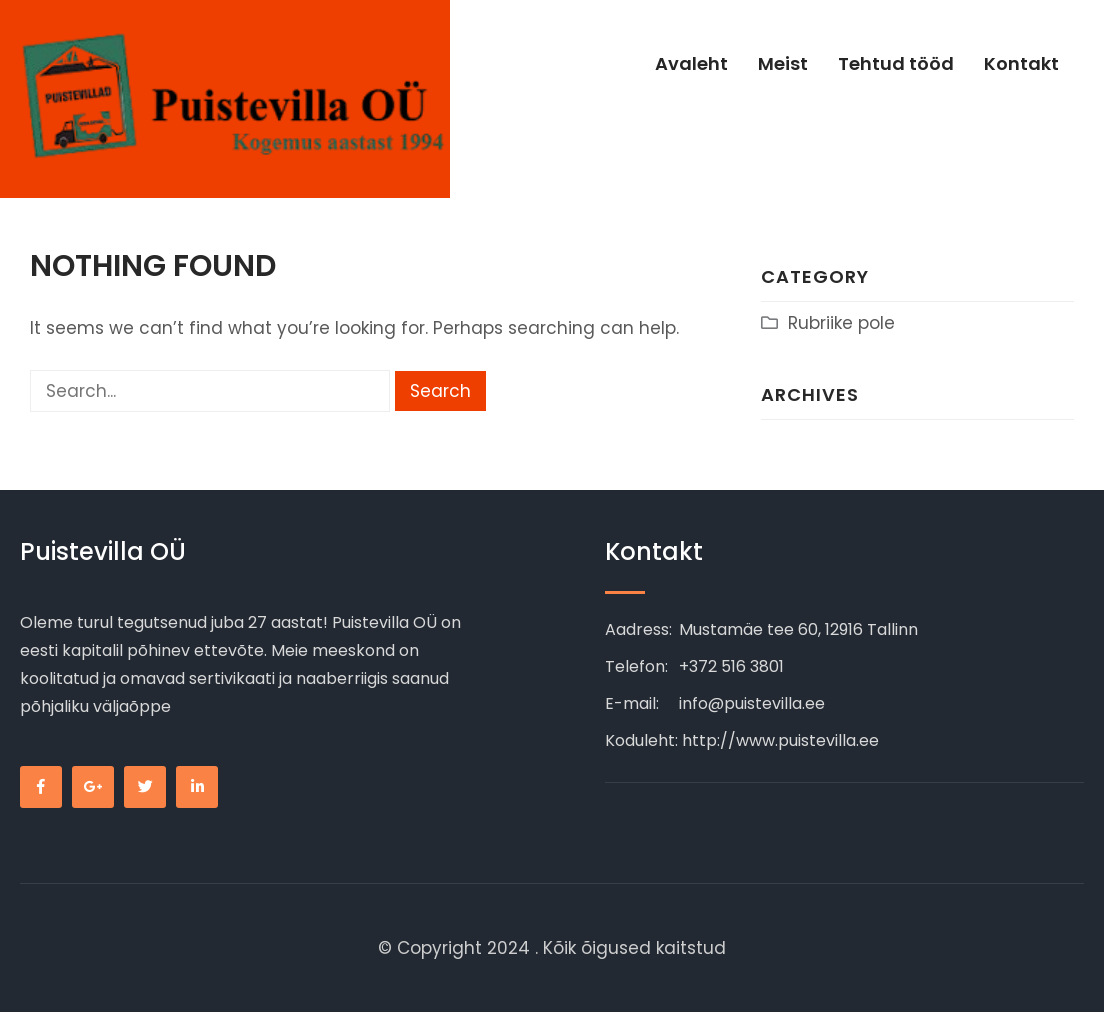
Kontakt (1021, 63)
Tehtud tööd (896, 63)
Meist (783, 63)
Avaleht (691, 63)
